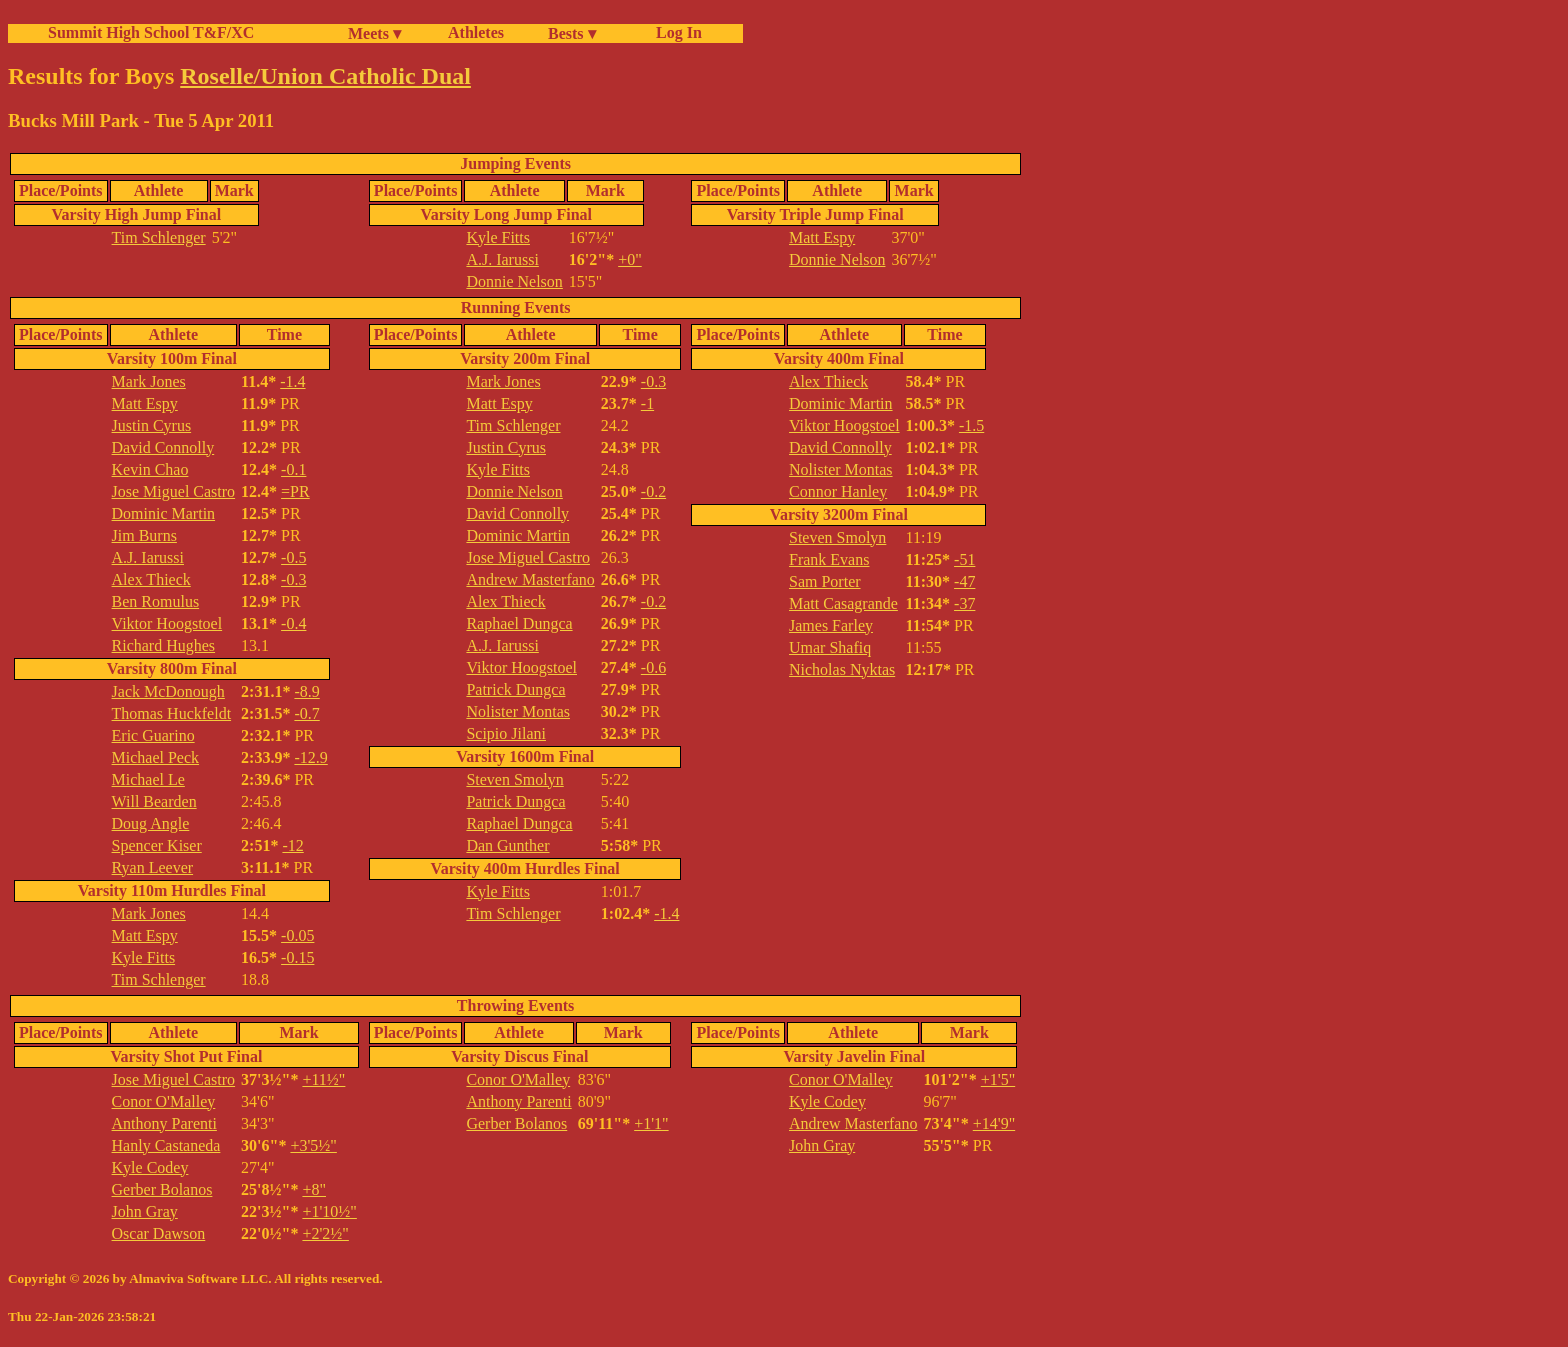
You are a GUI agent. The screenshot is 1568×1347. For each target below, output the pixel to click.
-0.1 (293, 469)
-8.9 (306, 691)
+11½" (323, 1079)
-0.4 (293, 623)
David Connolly (163, 447)
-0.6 (653, 667)
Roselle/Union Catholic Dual (325, 76)
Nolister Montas (518, 711)
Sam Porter (825, 581)
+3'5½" (313, 1145)
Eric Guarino (153, 735)
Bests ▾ (572, 33)
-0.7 (306, 713)
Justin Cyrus (152, 425)
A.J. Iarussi (502, 259)
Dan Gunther (507, 845)
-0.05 (297, 935)
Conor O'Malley (164, 1101)
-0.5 (293, 557)
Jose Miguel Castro (174, 491)
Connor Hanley (838, 491)
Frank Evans (829, 559)
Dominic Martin (164, 513)
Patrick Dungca (515, 689)
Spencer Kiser (157, 845)
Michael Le (148, 779)
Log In (675, 32)
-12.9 (310, 757)
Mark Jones (149, 381)
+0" (630, 259)
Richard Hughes (164, 645)
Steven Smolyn (514, 779)
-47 (964, 581)
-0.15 (297, 957)
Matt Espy (822, 237)
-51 (964, 559)
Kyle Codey (150, 1167)
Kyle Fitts (498, 237)
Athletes (476, 32)
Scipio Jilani (506, 733)
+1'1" (651, 1123)
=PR (295, 491)
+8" (314, 1189)
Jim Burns (144, 535)
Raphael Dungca (519, 623)
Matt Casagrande (843, 603)
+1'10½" (329, 1211)
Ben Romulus (156, 601)
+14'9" (994, 1123)
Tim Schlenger (159, 237)
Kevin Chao (150, 469)
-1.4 (292, 381)
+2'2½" (325, 1233)
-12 (292, 845)
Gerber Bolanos (162, 1189)
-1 (647, 403)
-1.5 (971, 425)
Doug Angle (151, 823)
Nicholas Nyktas (842, 669)
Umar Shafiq (830, 647)
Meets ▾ (374, 33)
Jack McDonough (168, 691)
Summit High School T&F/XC (151, 32)
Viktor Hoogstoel (167, 623)
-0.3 (293, 579)
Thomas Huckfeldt (172, 713)
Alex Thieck (151, 579)
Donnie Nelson (514, 281)
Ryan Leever (153, 867)
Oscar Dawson (159, 1233)
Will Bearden (154, 801)
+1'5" (998, 1079)
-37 (964, 603)
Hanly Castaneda (166, 1145)
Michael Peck (156, 757)
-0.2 (653, 491)
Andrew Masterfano (530, 579)
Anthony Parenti (164, 1123)
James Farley (831, 625)
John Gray (145, 1211)
